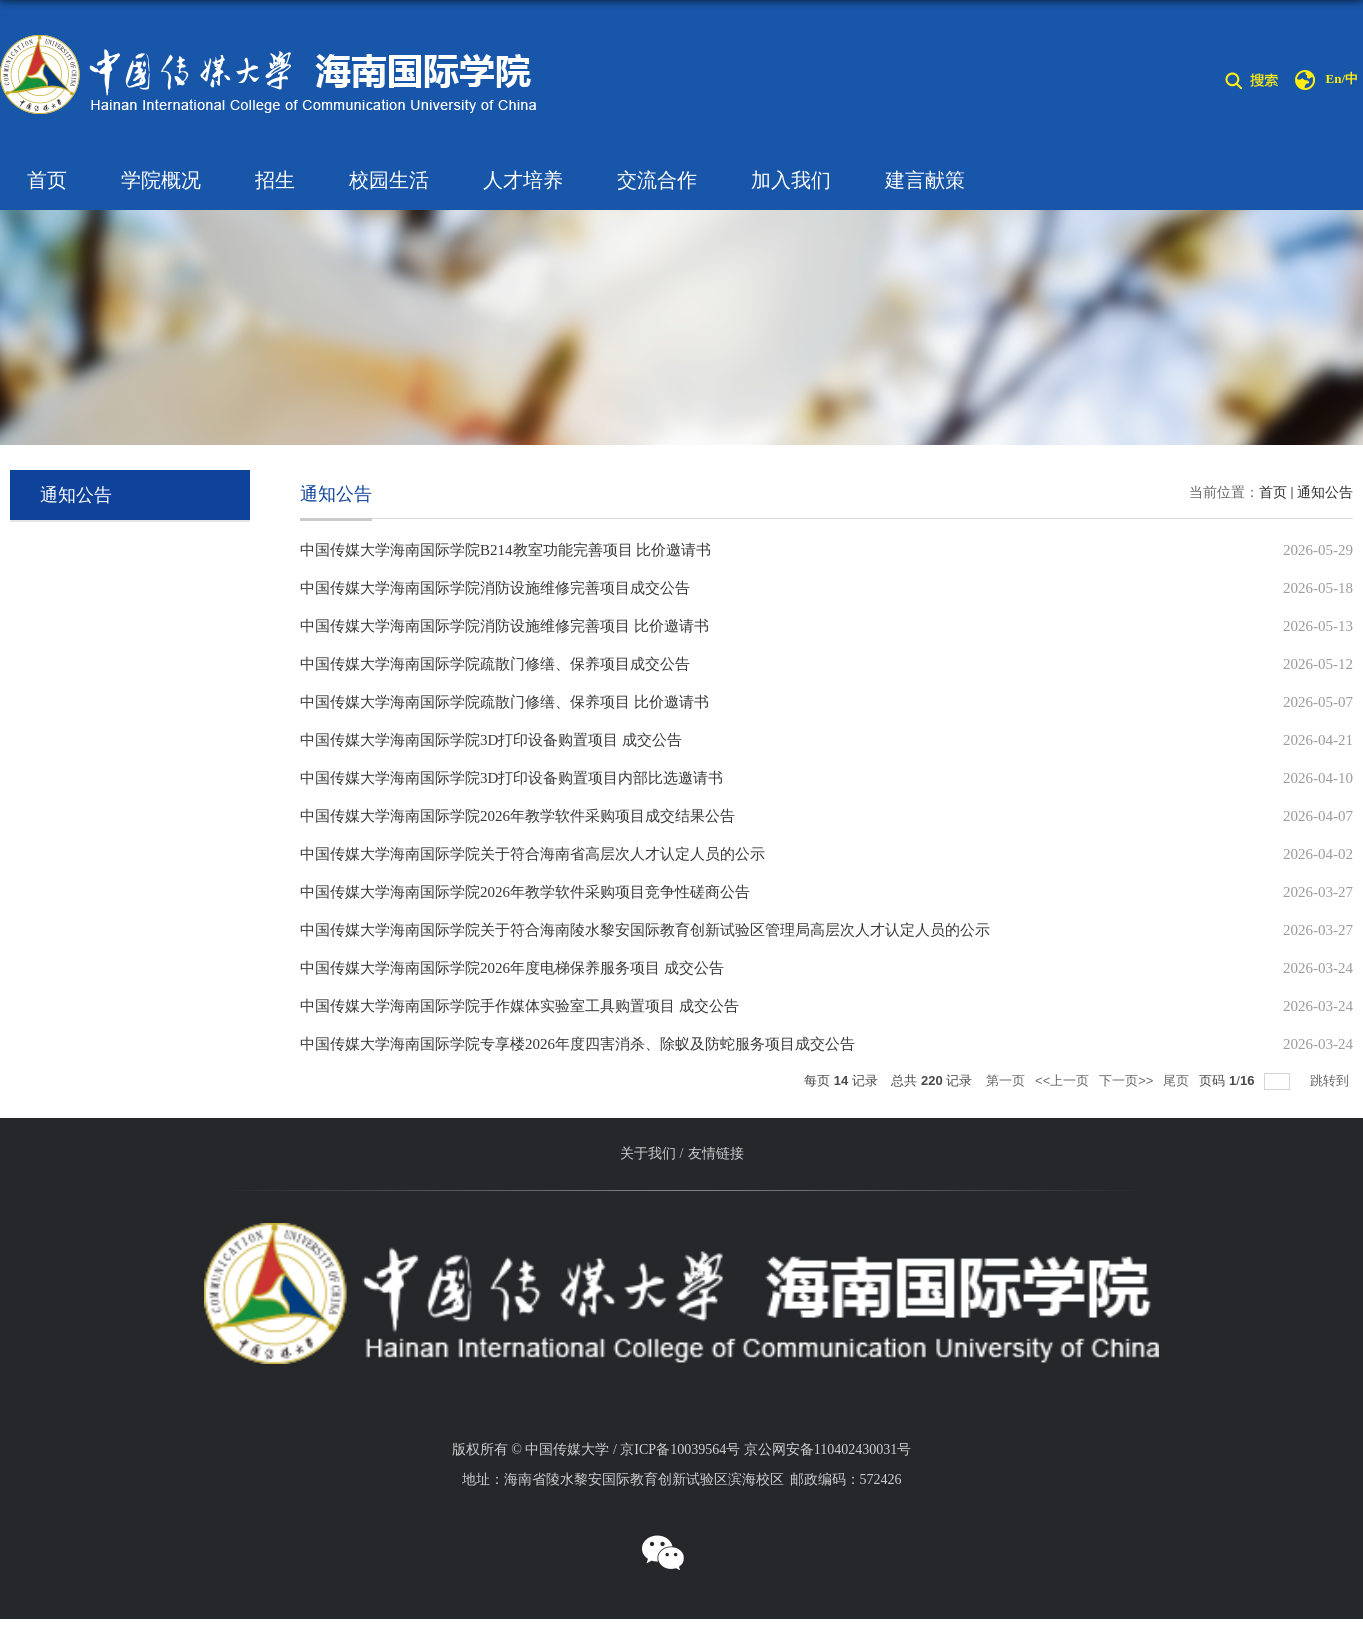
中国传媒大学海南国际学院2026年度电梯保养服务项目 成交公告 (512, 968)
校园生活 (389, 180)
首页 (47, 180)
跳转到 (1331, 1080)
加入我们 (791, 180)
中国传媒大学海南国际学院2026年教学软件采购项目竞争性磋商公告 (525, 892)
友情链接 (716, 1153)
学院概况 (161, 180)
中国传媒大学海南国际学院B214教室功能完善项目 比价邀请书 (505, 550)
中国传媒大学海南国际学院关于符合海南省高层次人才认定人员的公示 (532, 854)
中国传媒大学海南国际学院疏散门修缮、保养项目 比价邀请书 (504, 702)
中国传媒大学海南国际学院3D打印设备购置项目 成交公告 (491, 740)
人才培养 (523, 180)
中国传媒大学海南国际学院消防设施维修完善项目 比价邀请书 (504, 626)
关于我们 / (651, 1153)
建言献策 (925, 180)
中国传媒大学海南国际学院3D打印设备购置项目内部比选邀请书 (511, 778)
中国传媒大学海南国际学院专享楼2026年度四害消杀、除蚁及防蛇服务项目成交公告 (577, 1044)
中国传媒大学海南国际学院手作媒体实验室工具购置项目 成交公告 (519, 1006)
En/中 (1341, 78)
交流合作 (657, 180)
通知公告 (1325, 492)
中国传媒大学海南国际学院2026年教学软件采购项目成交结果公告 (517, 816)
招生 (275, 180)
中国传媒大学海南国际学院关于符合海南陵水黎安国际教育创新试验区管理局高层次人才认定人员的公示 (645, 930)
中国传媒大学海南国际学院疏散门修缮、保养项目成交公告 (495, 664)
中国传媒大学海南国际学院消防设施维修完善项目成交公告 (495, 588)
